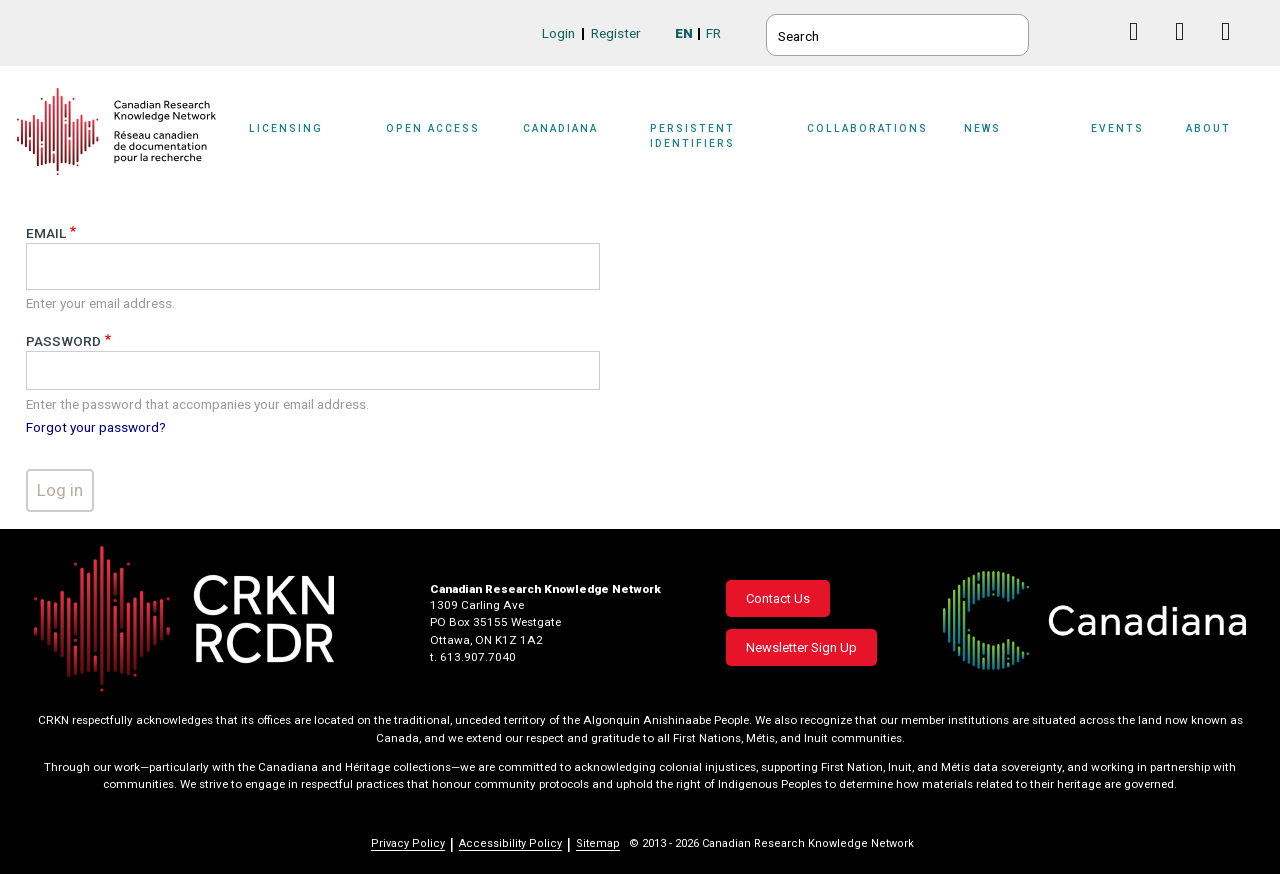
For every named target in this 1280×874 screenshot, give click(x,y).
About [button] (1208, 128)
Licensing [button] (286, 128)
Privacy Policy (408, 843)
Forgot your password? (96, 427)
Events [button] (1117, 128)
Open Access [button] (433, 128)
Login (558, 33)
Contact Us (778, 598)
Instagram (1233, 50)
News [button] (982, 128)
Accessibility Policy (510, 843)
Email (46, 233)
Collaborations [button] (867, 128)
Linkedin (1187, 50)
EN (684, 33)
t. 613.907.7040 (473, 657)
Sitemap (598, 843)
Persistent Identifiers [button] (692, 135)
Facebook (1141, 50)
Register (616, 33)
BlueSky (1095, 31)
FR (713, 33)
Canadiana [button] (560, 128)
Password (63, 341)
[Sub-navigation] (299, 142)
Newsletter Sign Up (801, 647)
